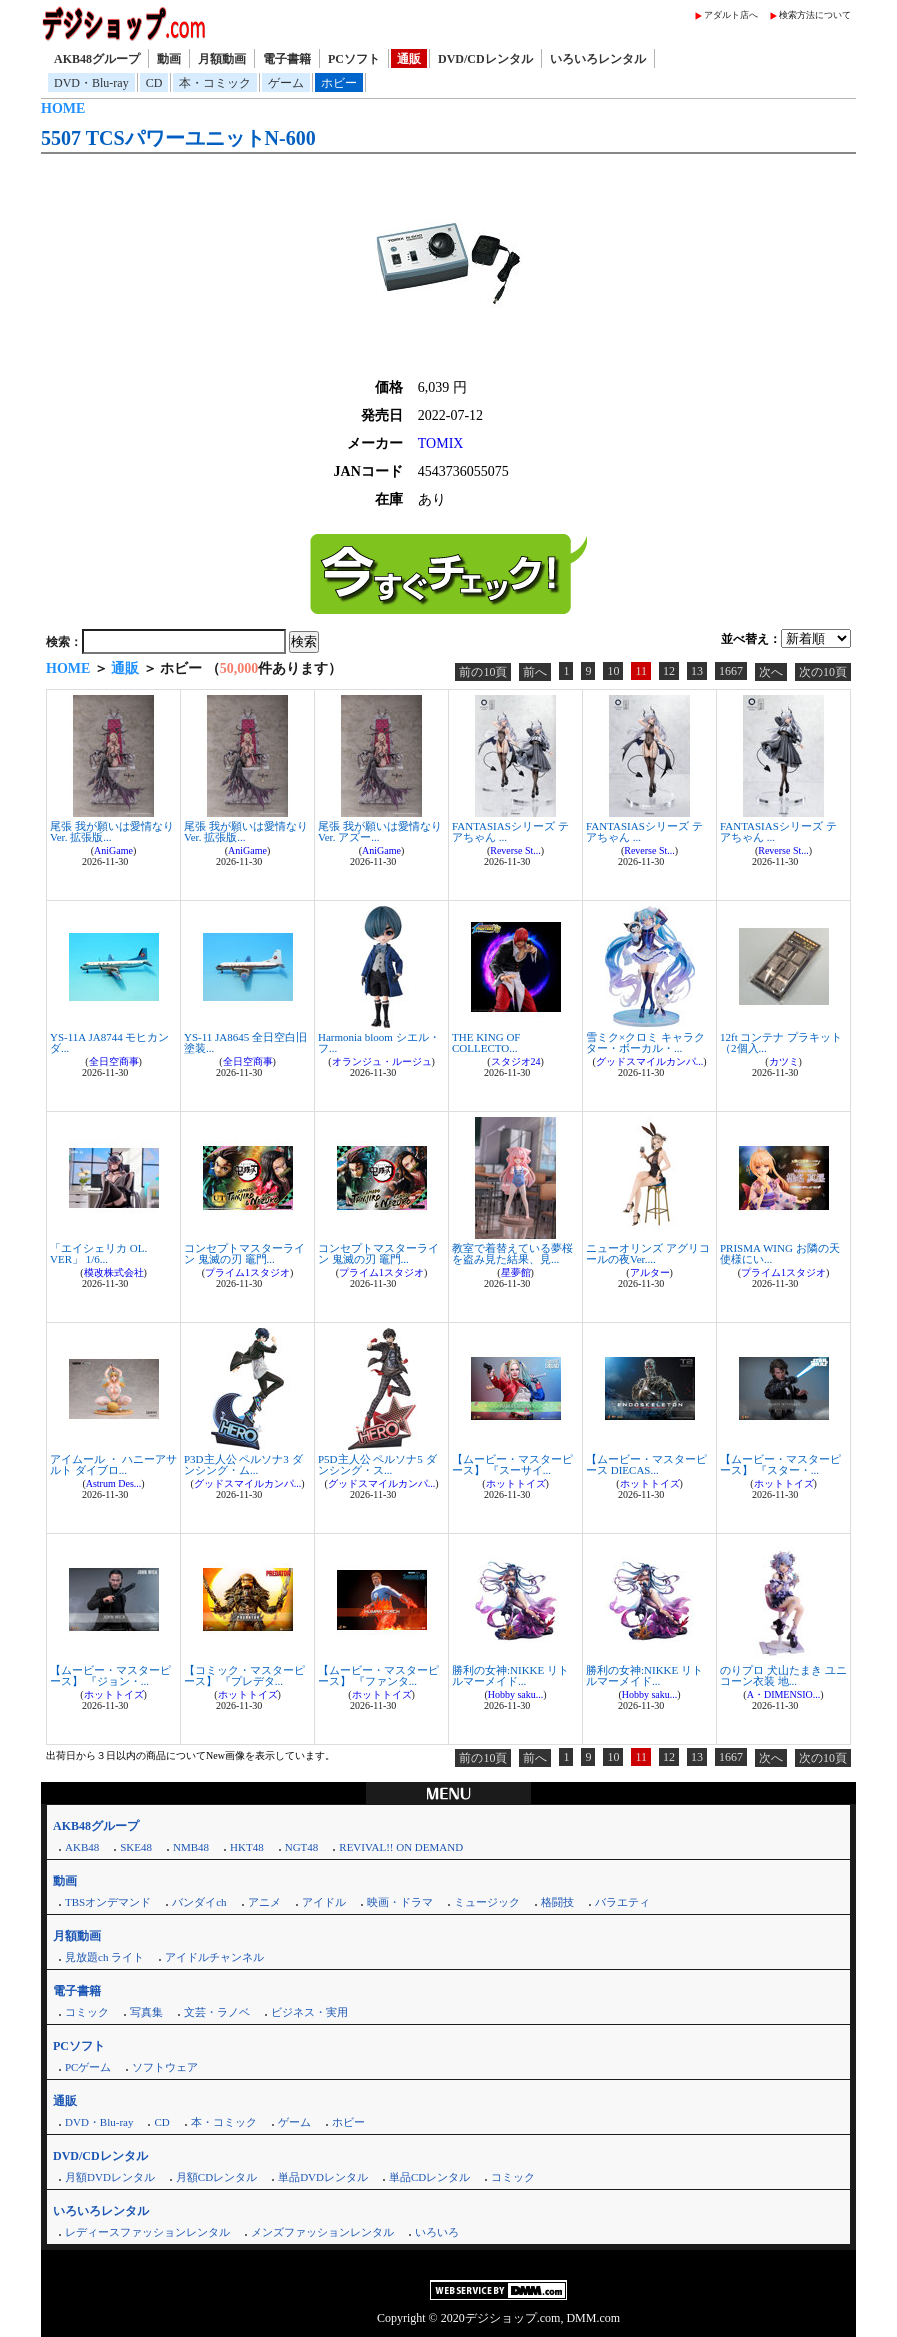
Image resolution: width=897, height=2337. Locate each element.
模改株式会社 (114, 1272)
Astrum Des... (114, 1483)
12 (669, 671)
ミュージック (487, 1902)
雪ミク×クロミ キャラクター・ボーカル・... (645, 1042)
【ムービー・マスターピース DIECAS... (646, 1464)
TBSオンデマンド (108, 1902)
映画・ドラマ (400, 1902)
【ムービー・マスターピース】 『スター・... (780, 1464)
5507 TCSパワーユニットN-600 (178, 138)
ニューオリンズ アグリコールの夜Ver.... (648, 1253)
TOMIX (441, 443)
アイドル (324, 1902)
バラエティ (622, 1902)
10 (613, 671)
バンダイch (199, 1902)
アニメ (264, 1902)
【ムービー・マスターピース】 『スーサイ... (512, 1464)
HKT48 (247, 1847)
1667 (731, 671)
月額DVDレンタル (110, 2177)
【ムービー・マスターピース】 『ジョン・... (110, 1675)
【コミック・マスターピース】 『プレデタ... (244, 1675)
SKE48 (136, 1847)
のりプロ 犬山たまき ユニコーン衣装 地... (783, 1675)
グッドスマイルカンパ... (650, 1061)
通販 (409, 59)
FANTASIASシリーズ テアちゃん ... (510, 831)
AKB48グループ (97, 59)
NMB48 (191, 1847)
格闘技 (557, 1902)
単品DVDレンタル (323, 2177)
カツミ (784, 1061)
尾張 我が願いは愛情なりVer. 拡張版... (112, 831)
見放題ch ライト (104, 1957)
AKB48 (82, 1847)
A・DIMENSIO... (784, 1694)
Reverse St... (515, 850)
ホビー (339, 83)
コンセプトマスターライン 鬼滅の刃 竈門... (244, 1253)
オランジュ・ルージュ (382, 1061)
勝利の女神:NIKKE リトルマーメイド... (510, 1675)
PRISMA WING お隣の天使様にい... (780, 1253)
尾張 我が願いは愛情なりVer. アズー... (380, 831)
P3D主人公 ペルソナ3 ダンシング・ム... (243, 1464)
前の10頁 (483, 672)
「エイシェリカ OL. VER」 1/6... (98, 1253)
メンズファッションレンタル (322, 2232)
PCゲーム (88, 2067)
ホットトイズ (516, 1483)
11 (641, 671)
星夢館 (516, 1272)
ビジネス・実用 (309, 2012)
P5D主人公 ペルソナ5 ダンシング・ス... (377, 1464)
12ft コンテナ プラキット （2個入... (781, 1042)
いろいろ (437, 2232)
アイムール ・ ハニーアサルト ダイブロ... (113, 1464)
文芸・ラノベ (217, 2012)
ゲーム (286, 83)
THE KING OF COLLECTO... (486, 1042)
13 (697, 671)
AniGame (113, 850)
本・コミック (215, 83)
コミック (87, 2012)
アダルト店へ (731, 15)
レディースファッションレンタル (147, 2232)
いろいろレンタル (598, 59)
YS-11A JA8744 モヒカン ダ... (109, 1042)
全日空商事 (114, 1061)
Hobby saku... (516, 1694)
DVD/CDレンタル (485, 59)
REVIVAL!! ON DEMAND (401, 1847)
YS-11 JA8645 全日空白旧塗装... (245, 1042)
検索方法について (815, 15)
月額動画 (222, 59)
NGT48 (302, 1847)
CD (154, 83)
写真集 (146, 2012)
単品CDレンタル (429, 2177)
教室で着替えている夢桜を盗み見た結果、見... (512, 1253)
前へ (535, 672)
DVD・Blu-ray (91, 83)
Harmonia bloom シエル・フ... (379, 1042)
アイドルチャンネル (214, 1957)
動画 (169, 59)
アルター (650, 1272)
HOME (63, 108)
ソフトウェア (165, 2067)
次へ (771, 672)
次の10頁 (823, 672)
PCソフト (354, 59)
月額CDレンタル (216, 2177)
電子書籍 (287, 59)
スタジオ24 (516, 1061)
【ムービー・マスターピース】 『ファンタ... (378, 1675)
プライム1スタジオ (247, 1272)
